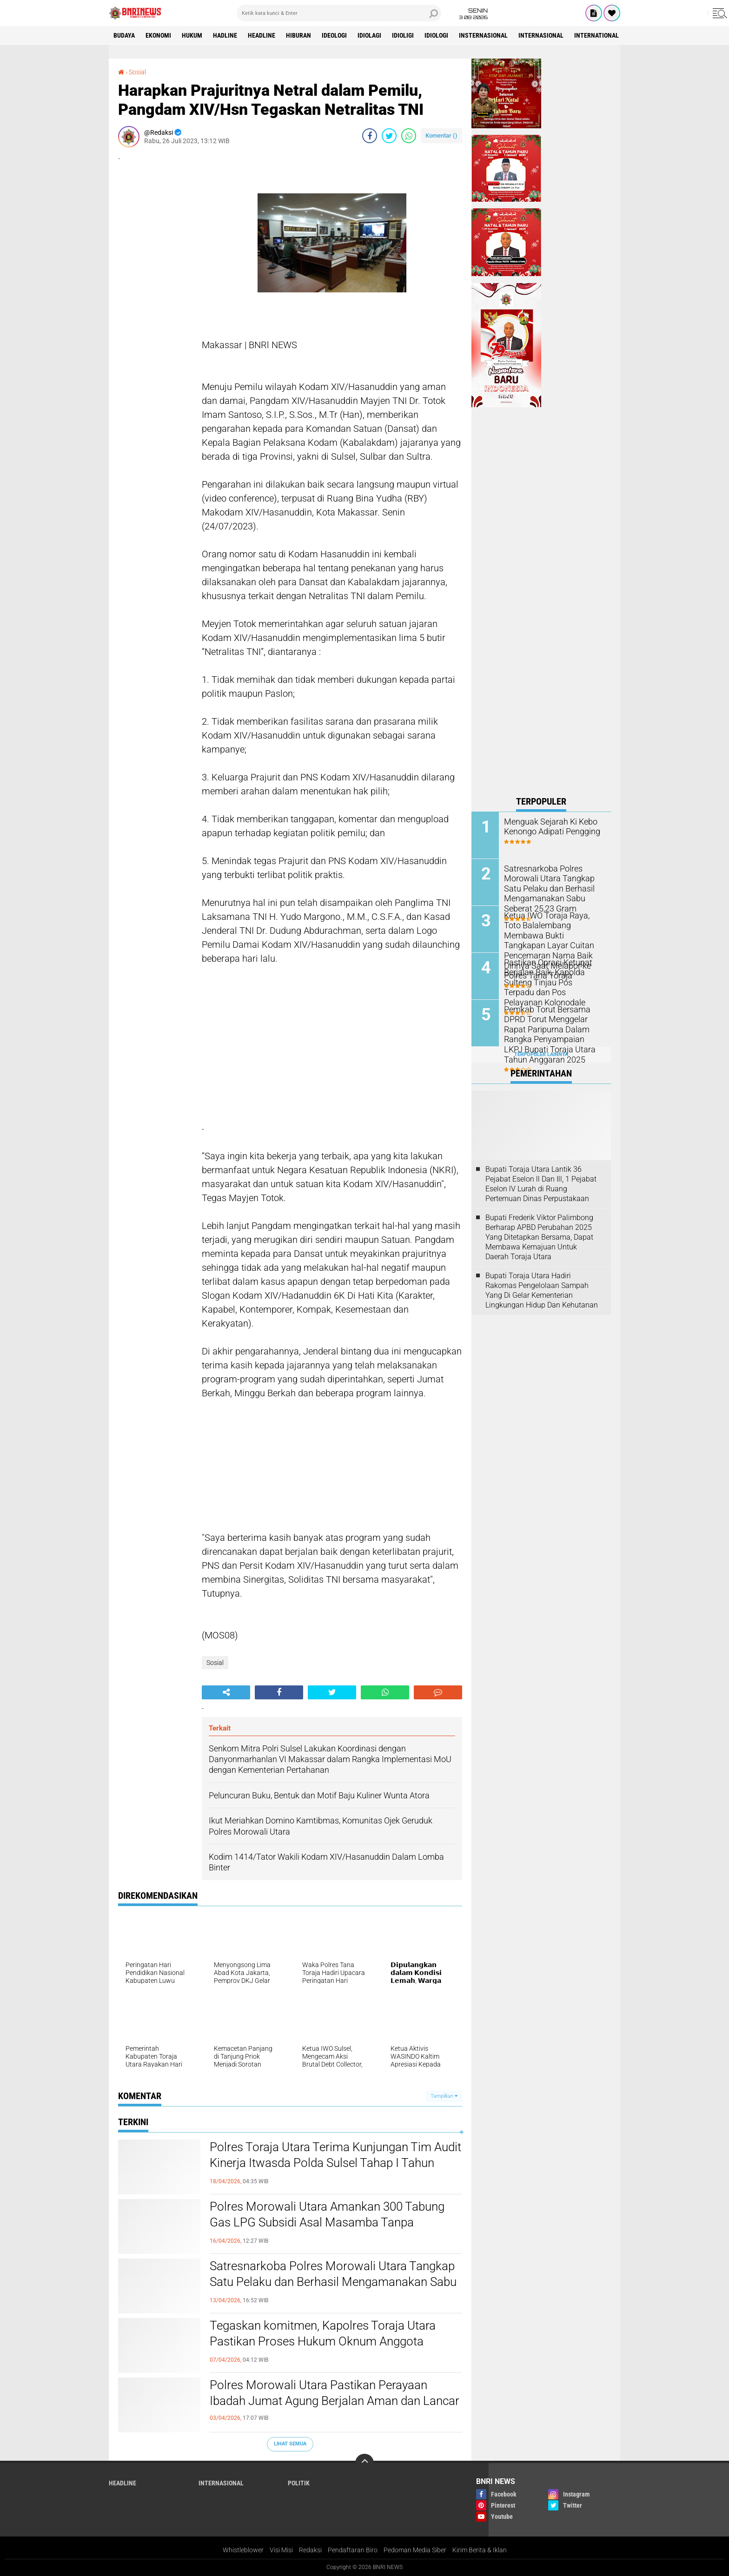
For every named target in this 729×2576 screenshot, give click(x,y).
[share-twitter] (389, 135)
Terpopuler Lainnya (541, 1054)
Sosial (137, 72)
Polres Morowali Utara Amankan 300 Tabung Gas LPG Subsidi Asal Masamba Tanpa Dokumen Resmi (327, 2222)
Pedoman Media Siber (415, 2550)
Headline (261, 35)
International (596, 35)
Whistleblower (243, 2550)
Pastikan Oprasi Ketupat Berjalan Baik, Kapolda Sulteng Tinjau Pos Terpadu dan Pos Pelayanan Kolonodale (549, 981)
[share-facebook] (369, 135)
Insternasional (483, 35)
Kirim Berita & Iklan (479, 2550)
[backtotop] (364, 2463)
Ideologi (334, 35)
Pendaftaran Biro (353, 2550)
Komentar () (441, 135)
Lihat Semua (290, 2444)
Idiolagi (369, 35)
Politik (299, 2483)
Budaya (124, 35)
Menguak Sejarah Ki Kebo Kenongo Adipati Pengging (547, 826)
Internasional (540, 35)
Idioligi (403, 35)
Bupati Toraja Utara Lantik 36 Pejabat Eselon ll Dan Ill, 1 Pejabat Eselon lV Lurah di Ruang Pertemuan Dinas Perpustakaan (540, 1183)
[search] (339, 13)
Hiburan (298, 35)
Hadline (225, 35)
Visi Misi (281, 2550)
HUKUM (192, 35)
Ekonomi (158, 35)
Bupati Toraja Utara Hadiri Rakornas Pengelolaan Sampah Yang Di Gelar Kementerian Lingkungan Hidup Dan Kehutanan (541, 1290)
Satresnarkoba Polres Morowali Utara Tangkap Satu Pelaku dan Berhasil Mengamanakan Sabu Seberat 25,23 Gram (333, 2282)
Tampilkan (444, 2096)
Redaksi (310, 2550)
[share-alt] (226, 1692)
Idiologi (436, 35)
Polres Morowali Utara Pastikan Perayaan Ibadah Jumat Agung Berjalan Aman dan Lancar (334, 2393)
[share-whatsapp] (408, 135)
